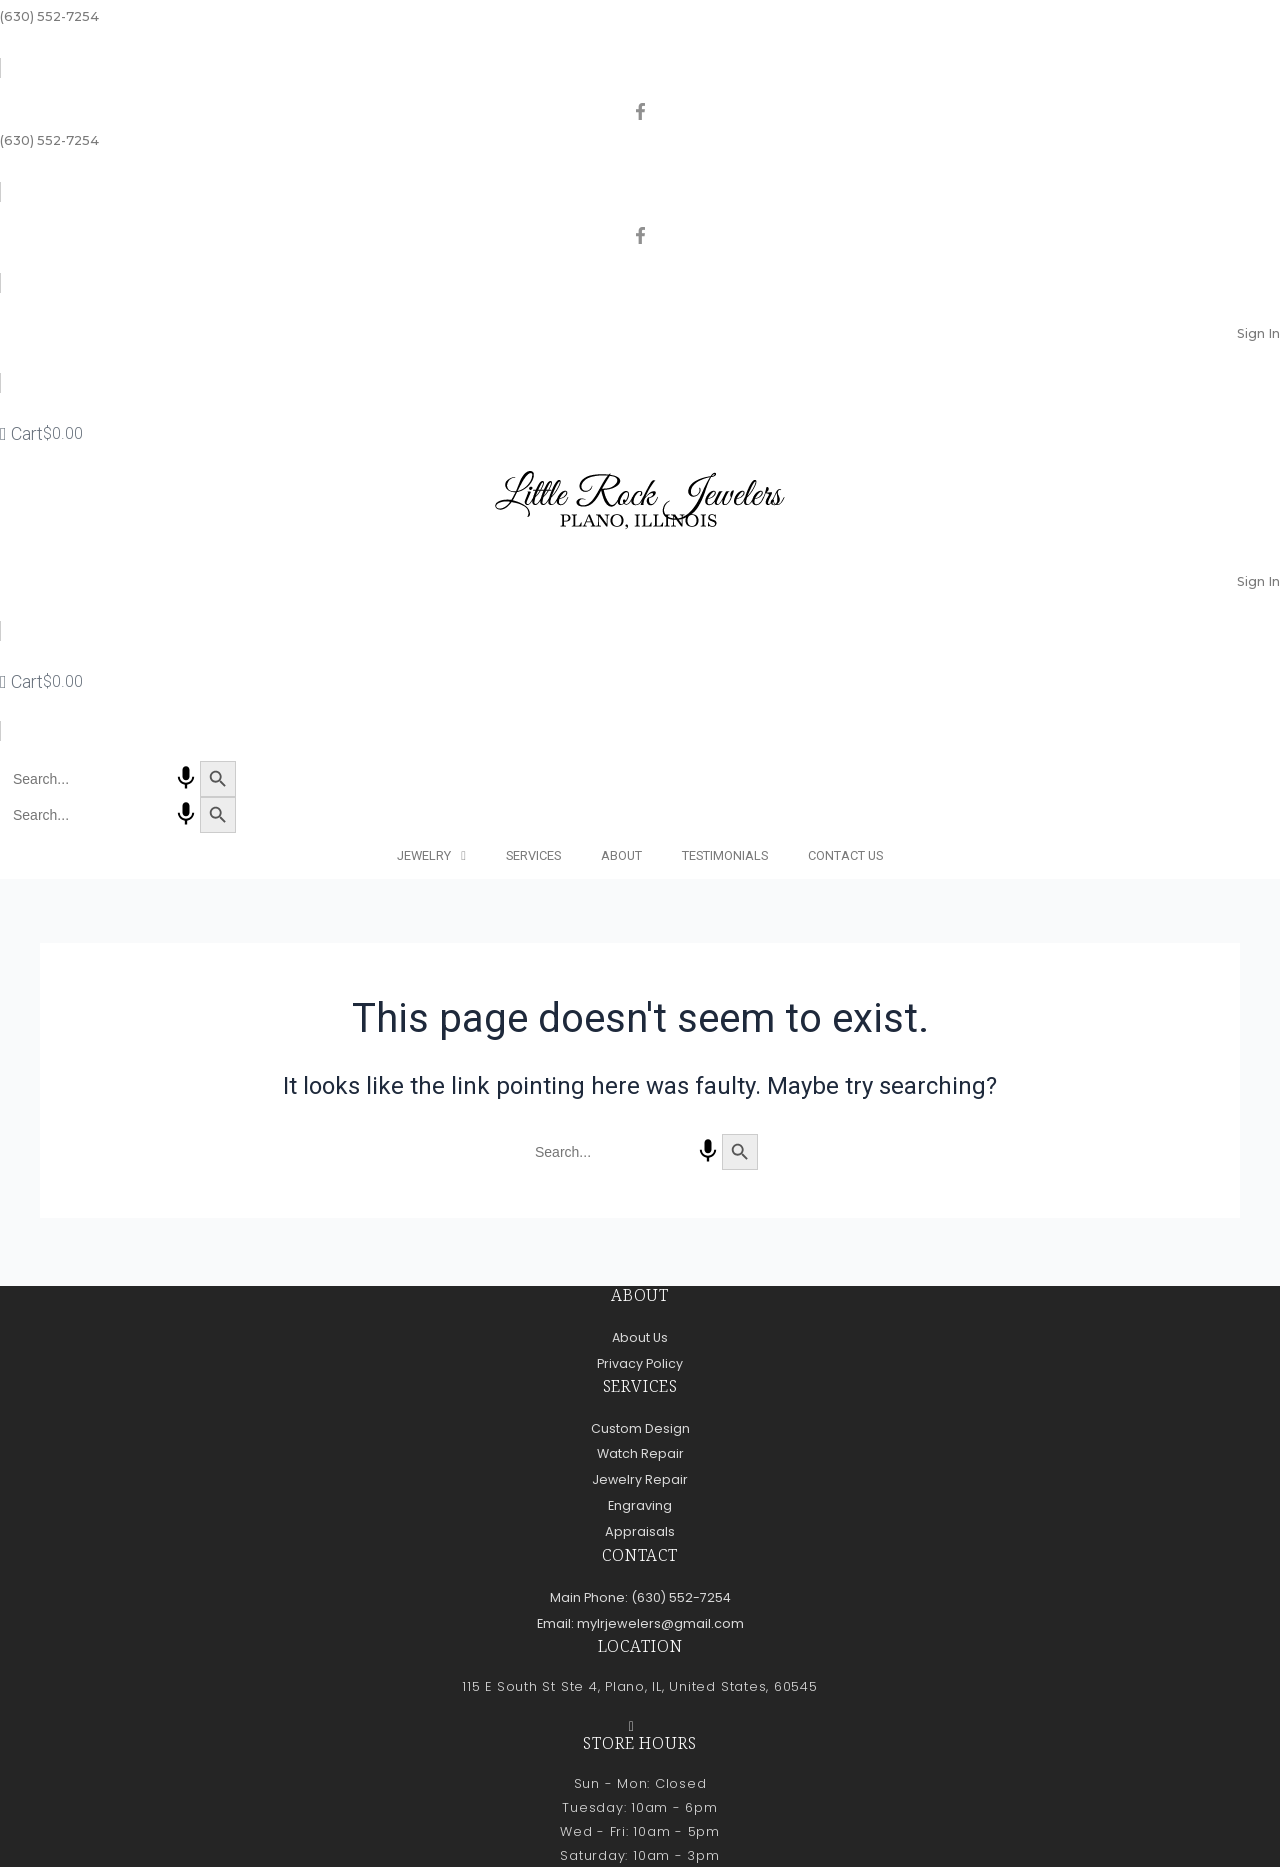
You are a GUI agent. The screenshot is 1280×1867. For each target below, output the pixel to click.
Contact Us (845, 855)
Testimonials (725, 855)
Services (533, 855)
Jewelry (431, 856)
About (621, 855)
